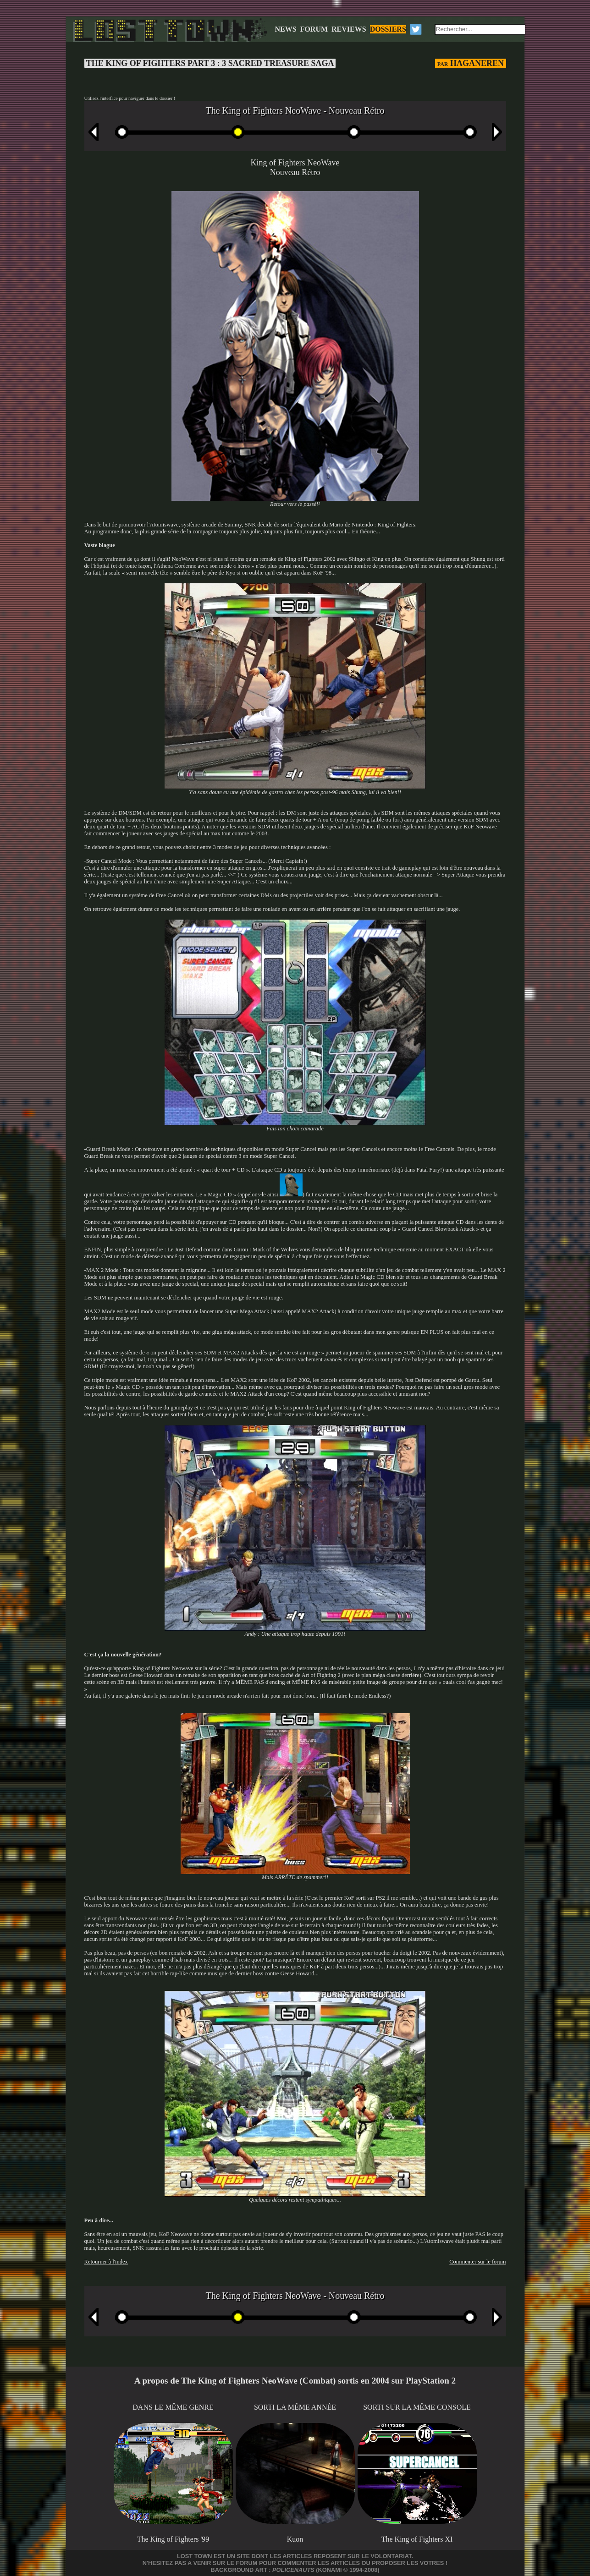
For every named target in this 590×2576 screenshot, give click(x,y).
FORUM (314, 29)
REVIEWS (348, 29)
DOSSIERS (388, 29)
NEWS (286, 29)
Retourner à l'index (106, 2261)
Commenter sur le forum (477, 2261)
